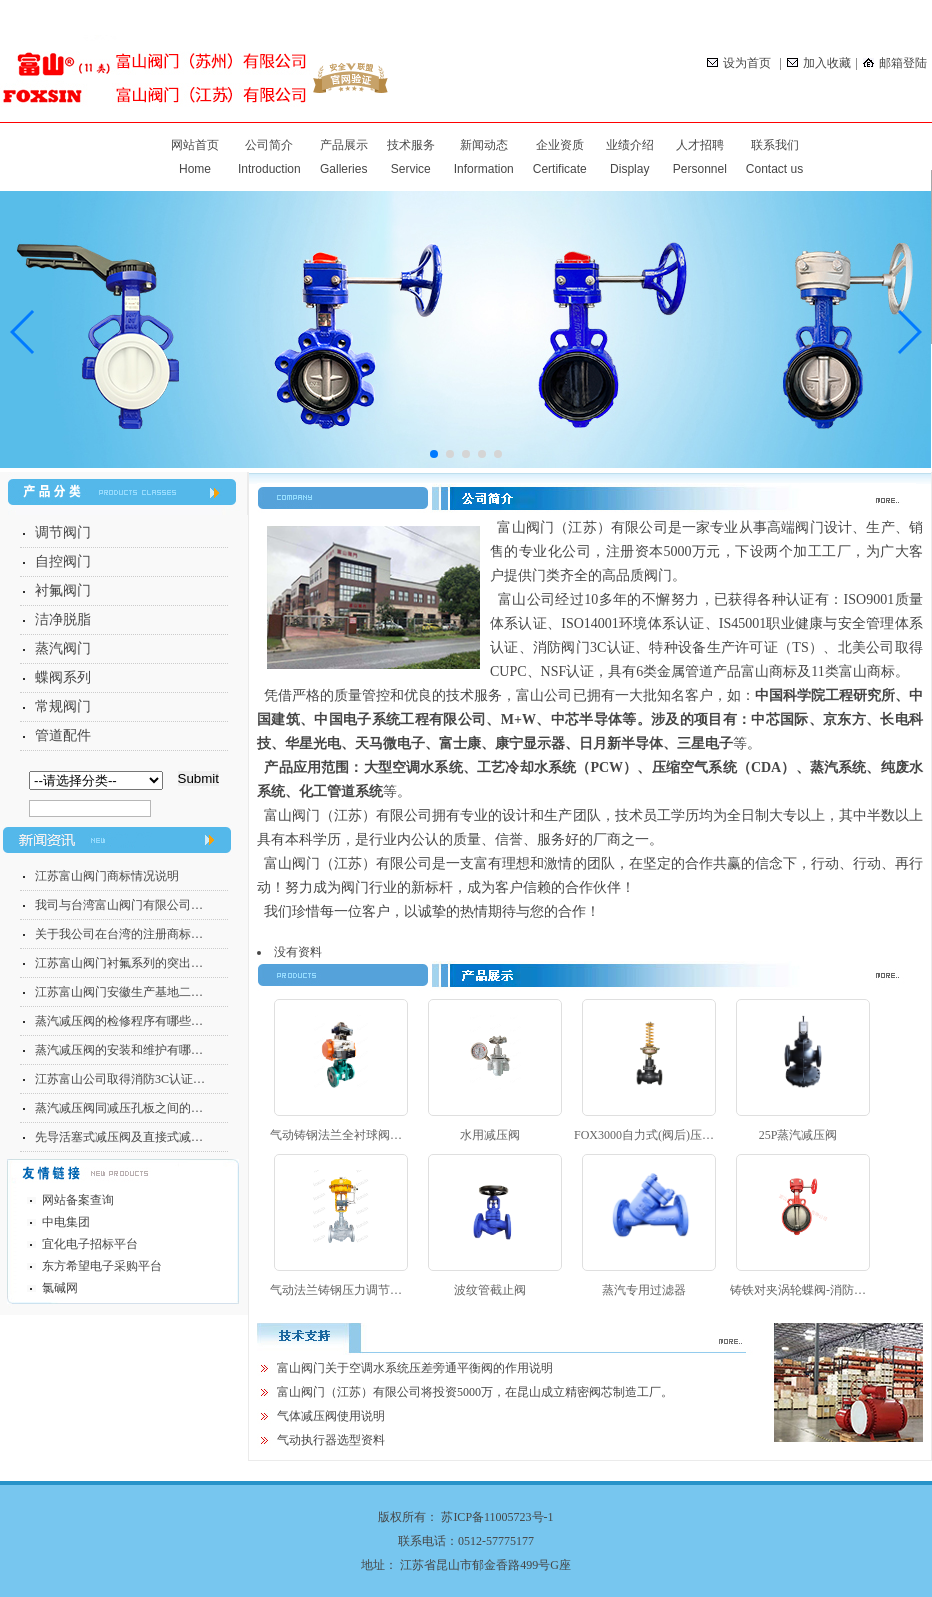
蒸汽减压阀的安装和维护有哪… (119, 1050)
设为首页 (740, 63)
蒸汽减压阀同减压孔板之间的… (119, 1108)
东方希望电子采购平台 (102, 1266)
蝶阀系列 (63, 677)
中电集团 (66, 1222)
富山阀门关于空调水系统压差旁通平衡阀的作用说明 (415, 1368)
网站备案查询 (78, 1200)
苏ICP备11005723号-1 (497, 1517)
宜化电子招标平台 (90, 1244)
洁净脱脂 (63, 619)
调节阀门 (63, 532)
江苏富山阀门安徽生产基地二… (119, 992)
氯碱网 (60, 1288)
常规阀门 (63, 706)
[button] (908, 332)
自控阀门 (63, 561)
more (898, 499)
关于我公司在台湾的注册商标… (119, 934)
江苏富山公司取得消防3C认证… (120, 1079)
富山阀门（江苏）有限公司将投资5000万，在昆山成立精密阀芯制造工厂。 (475, 1392)
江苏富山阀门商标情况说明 (107, 876)
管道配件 (63, 735)
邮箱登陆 (895, 63)
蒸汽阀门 (63, 648)
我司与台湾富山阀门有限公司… (119, 905)
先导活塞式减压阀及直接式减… (119, 1137)
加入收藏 (819, 63)
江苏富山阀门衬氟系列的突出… (119, 963)
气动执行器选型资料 (331, 1440)
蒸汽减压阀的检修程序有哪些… (119, 1021)
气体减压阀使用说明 (331, 1416)
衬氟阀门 (63, 590)
